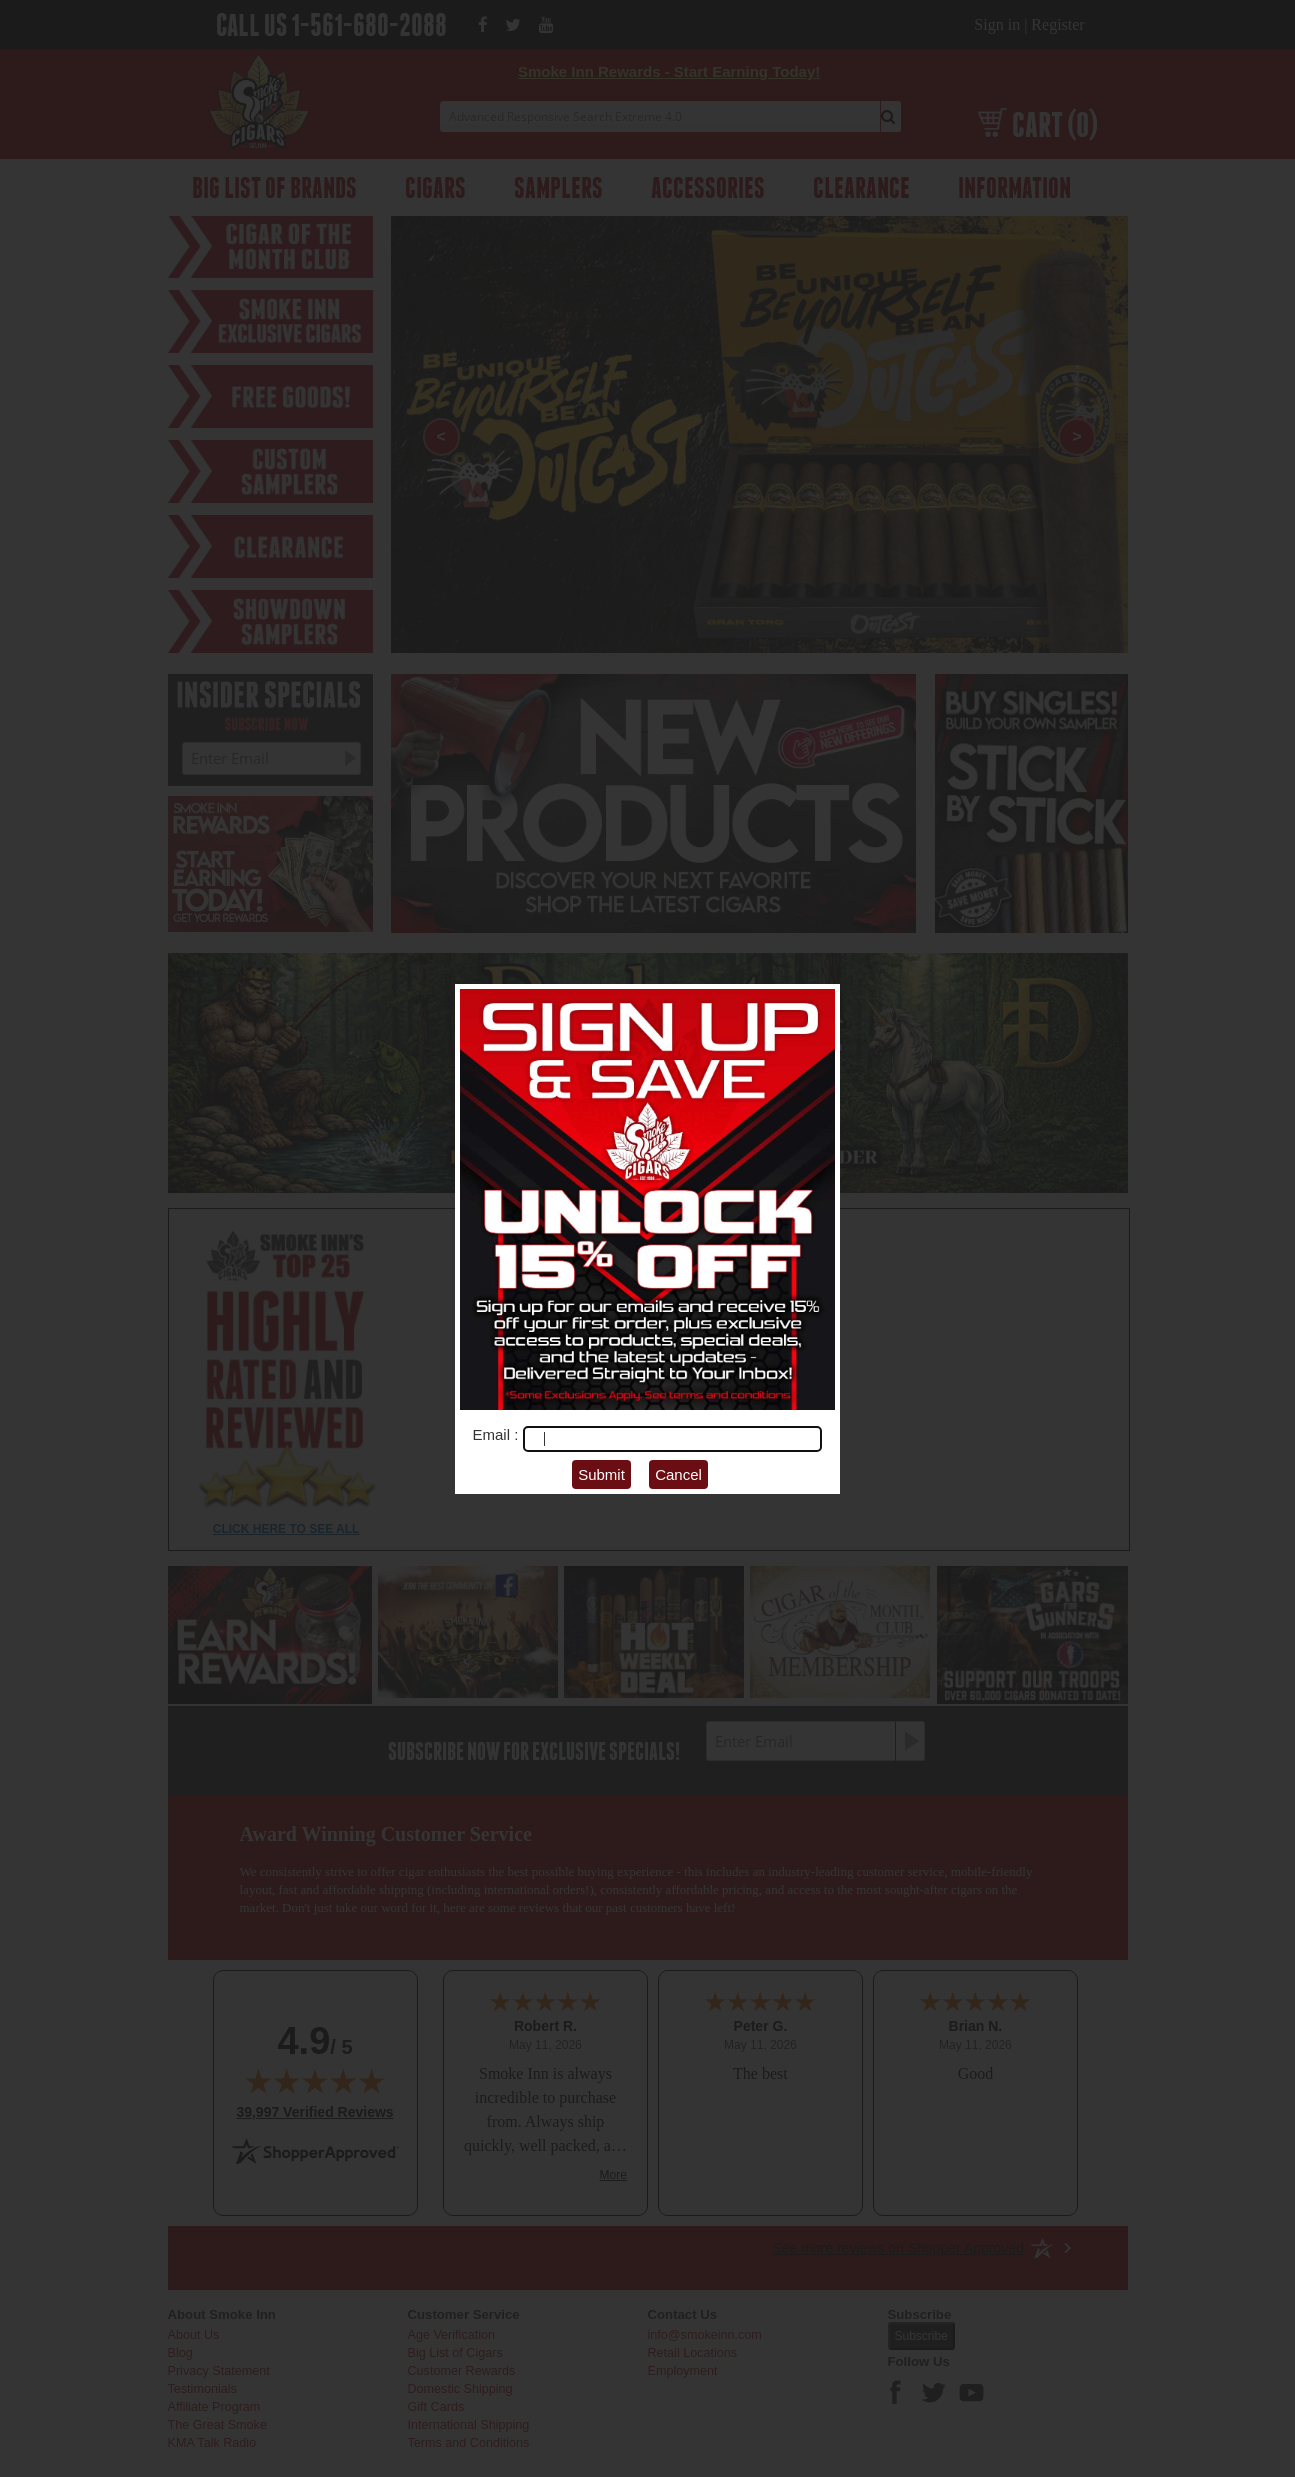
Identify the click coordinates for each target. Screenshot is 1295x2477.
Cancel (678, 1474)
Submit (601, 1474)
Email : (498, 1434)
